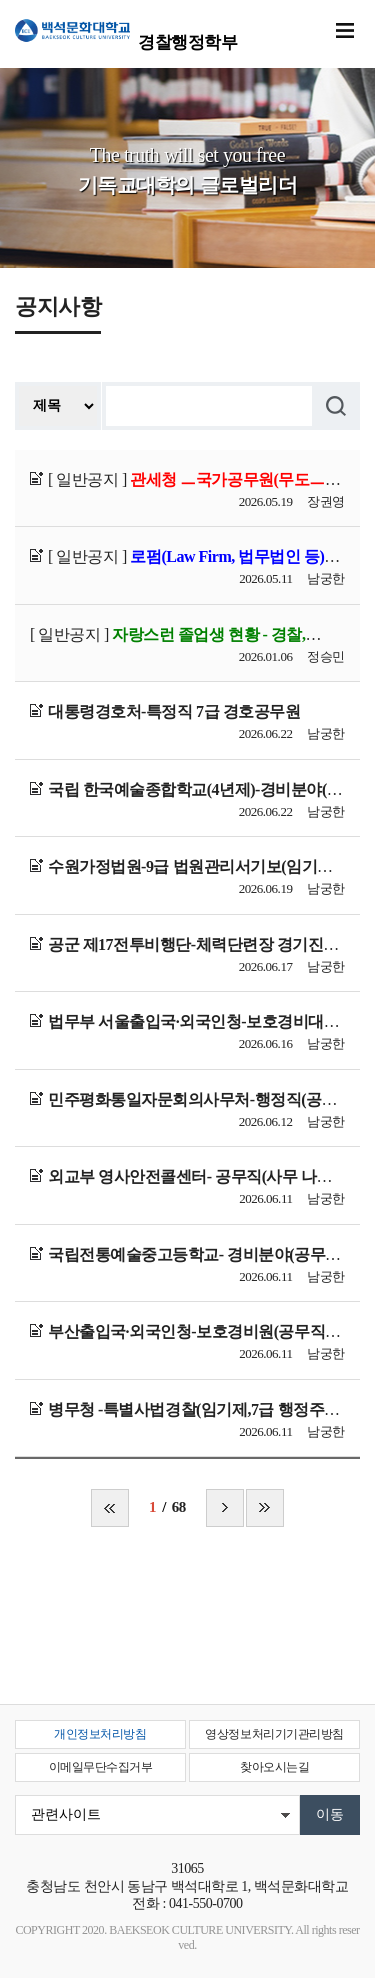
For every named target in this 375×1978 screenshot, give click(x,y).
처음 (110, 1508)
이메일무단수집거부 (101, 1767)
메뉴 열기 (345, 31)
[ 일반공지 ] (195, 479)
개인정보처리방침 (100, 1734)
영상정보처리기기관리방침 (274, 1734)
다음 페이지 (225, 1508)
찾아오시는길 (274, 1767)
